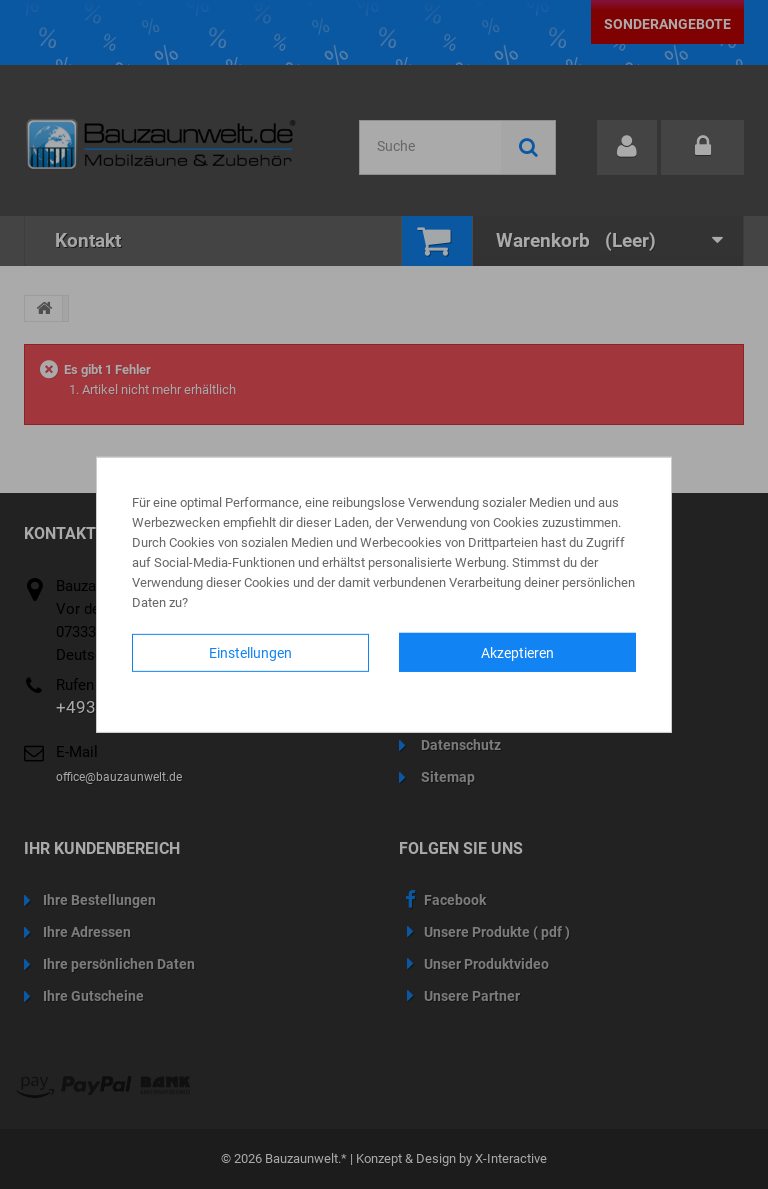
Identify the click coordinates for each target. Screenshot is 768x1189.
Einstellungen (250, 652)
